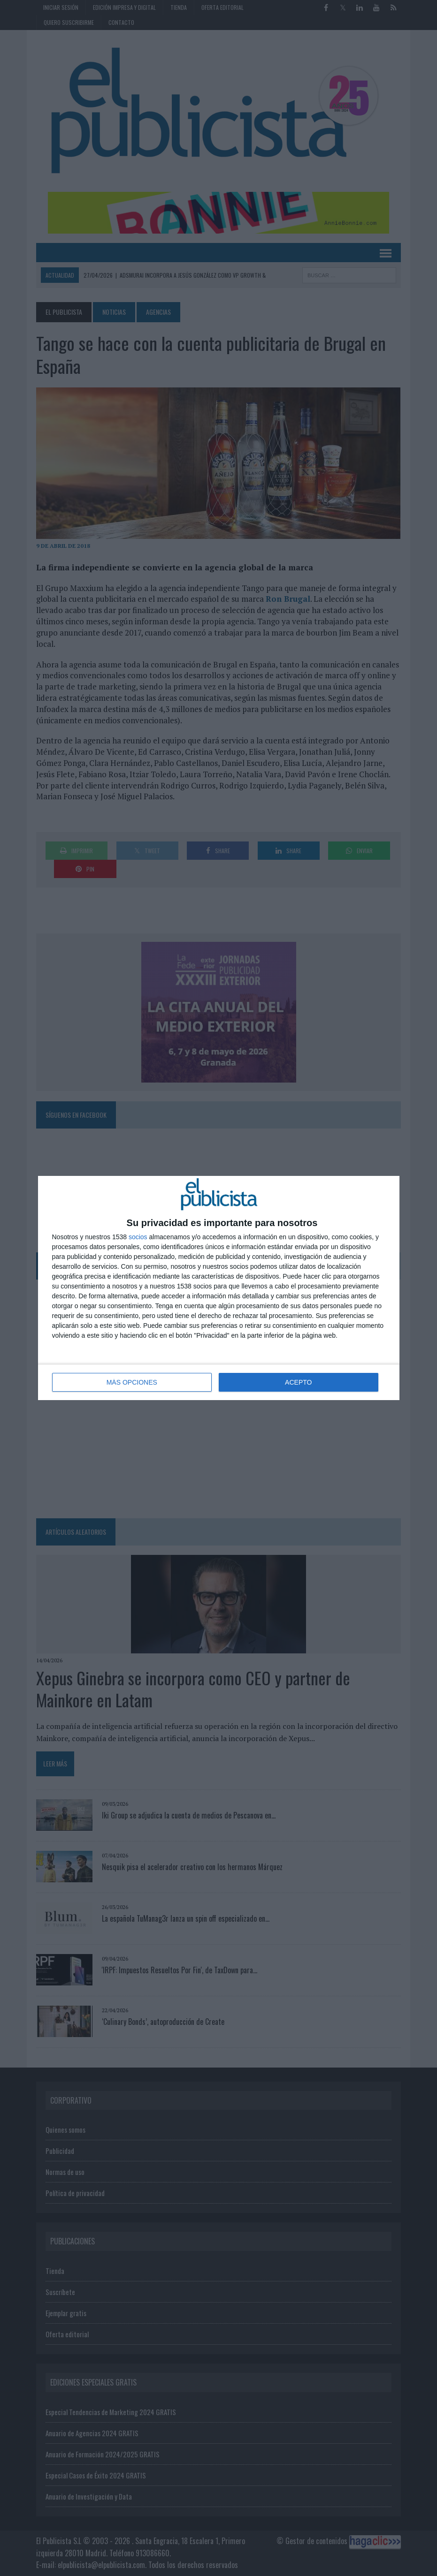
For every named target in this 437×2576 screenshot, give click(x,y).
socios (138, 1237)
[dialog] (218, 1288)
